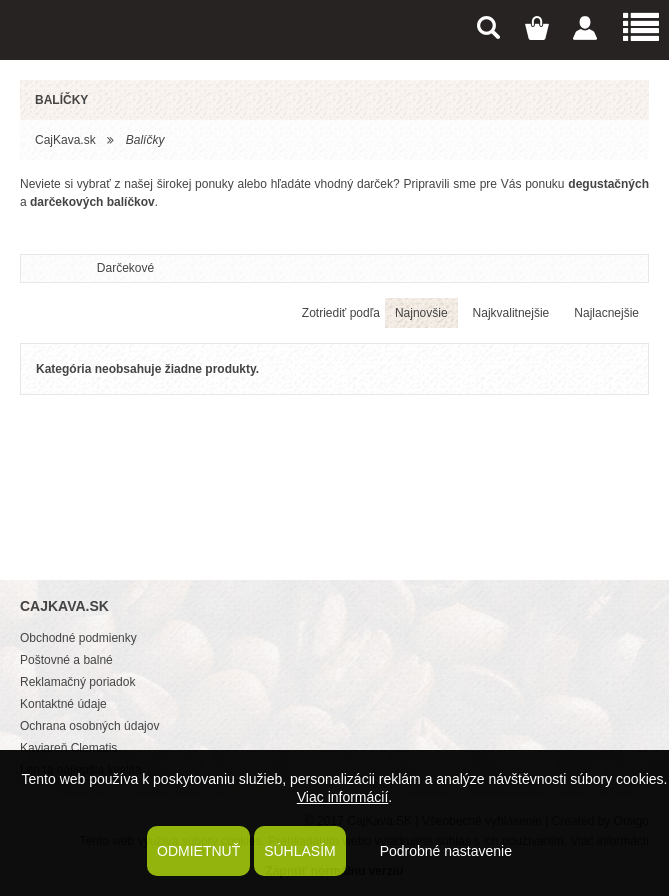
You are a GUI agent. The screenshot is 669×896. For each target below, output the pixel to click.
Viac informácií (343, 797)
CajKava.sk (65, 140)
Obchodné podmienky (78, 638)
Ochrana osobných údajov (89, 726)
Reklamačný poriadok (77, 682)
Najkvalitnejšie (511, 313)
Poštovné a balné (66, 660)
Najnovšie (421, 313)
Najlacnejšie (606, 313)
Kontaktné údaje (63, 704)
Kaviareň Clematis (68, 748)
